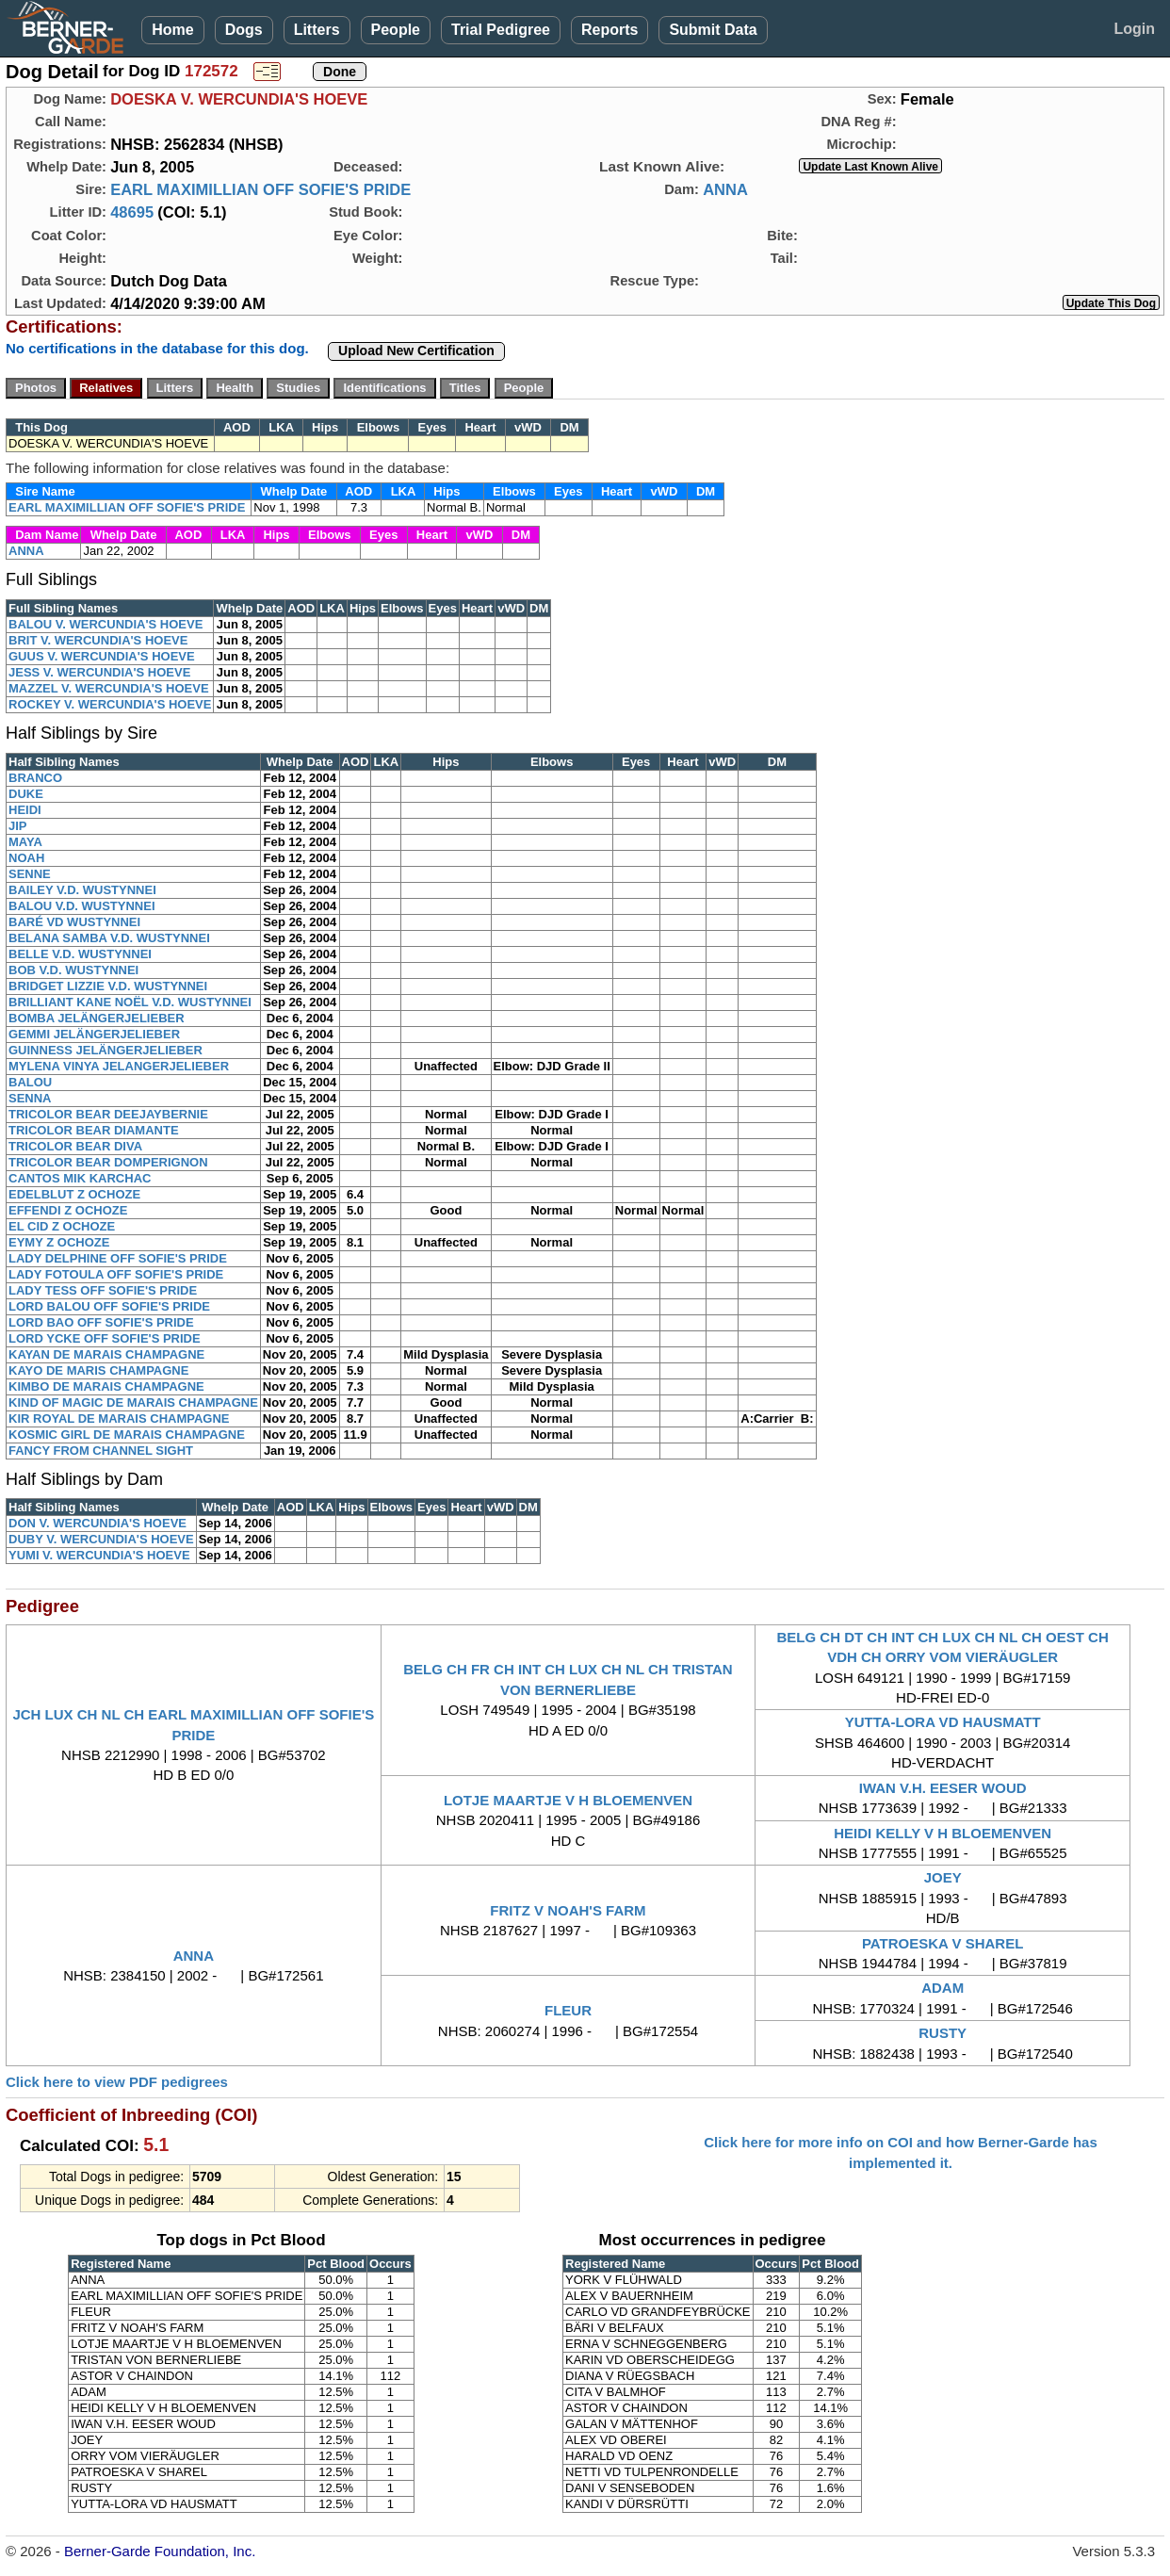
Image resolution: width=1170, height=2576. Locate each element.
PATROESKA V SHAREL (942, 1943)
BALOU (30, 1082)
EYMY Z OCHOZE (58, 1242)
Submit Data (712, 30)
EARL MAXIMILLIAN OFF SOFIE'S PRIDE (260, 189)
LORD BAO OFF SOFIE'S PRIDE (101, 1322)
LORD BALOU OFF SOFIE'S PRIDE (109, 1306)
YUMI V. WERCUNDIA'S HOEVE (99, 1555)
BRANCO (35, 778)
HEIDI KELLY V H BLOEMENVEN (942, 1833)
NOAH (26, 858)
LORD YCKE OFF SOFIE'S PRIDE (104, 1338)
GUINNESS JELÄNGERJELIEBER (105, 1050)
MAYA (25, 842)
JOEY (943, 1877)
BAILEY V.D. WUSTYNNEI (82, 890)
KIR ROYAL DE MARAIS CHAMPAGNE (119, 1418)
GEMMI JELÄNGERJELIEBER (94, 1034)
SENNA (30, 1098)
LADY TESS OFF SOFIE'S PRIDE (102, 1290)
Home (172, 30)
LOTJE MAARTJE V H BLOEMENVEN (568, 1800)
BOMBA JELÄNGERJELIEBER (96, 1018)
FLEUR (568, 2010)
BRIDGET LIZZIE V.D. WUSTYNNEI (107, 986)
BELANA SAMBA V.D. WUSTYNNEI (109, 938)
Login (1134, 29)
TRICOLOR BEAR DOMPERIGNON (108, 1162)
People (395, 30)
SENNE (29, 874)
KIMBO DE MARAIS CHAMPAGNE (106, 1386)
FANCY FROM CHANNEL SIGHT (100, 1450)
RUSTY (942, 2033)
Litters (317, 30)
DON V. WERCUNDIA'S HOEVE (97, 1523)
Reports (609, 30)
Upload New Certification (416, 350)
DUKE (25, 794)
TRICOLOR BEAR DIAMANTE (93, 1130)
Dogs (244, 30)
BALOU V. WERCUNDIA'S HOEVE (105, 624)
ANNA (725, 189)
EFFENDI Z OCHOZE (67, 1210)
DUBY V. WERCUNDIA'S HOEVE (101, 1539)
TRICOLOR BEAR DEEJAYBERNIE (108, 1114)
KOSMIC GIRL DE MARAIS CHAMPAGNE (126, 1434)
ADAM (942, 1988)
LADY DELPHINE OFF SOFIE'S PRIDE (117, 1258)
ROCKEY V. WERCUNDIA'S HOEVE (109, 704)
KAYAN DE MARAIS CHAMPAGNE (106, 1354)
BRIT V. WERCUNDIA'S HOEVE (97, 640)
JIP (17, 826)
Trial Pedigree (500, 30)
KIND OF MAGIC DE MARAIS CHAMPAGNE (133, 1402)
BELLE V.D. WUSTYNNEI (80, 954)
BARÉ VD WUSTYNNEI (74, 922)
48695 (132, 212)
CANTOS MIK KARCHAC (79, 1178)
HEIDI (24, 810)
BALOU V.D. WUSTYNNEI (81, 906)
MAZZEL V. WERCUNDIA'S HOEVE (108, 688)
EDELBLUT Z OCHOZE (74, 1194)
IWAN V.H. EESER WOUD (943, 1788)
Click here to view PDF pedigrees (117, 2082)
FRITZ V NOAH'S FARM (567, 1910)
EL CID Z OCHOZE (61, 1226)
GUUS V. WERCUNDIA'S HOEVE (101, 656)
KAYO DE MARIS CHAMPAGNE (98, 1370)
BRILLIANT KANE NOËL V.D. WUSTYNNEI (130, 1002)
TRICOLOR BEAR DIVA (75, 1146)
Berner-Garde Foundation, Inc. (159, 2551)
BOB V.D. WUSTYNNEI (73, 970)
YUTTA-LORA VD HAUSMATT (943, 1722)
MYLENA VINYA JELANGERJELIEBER (118, 1066)
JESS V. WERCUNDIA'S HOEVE (99, 672)
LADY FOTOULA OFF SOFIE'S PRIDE (115, 1274)
